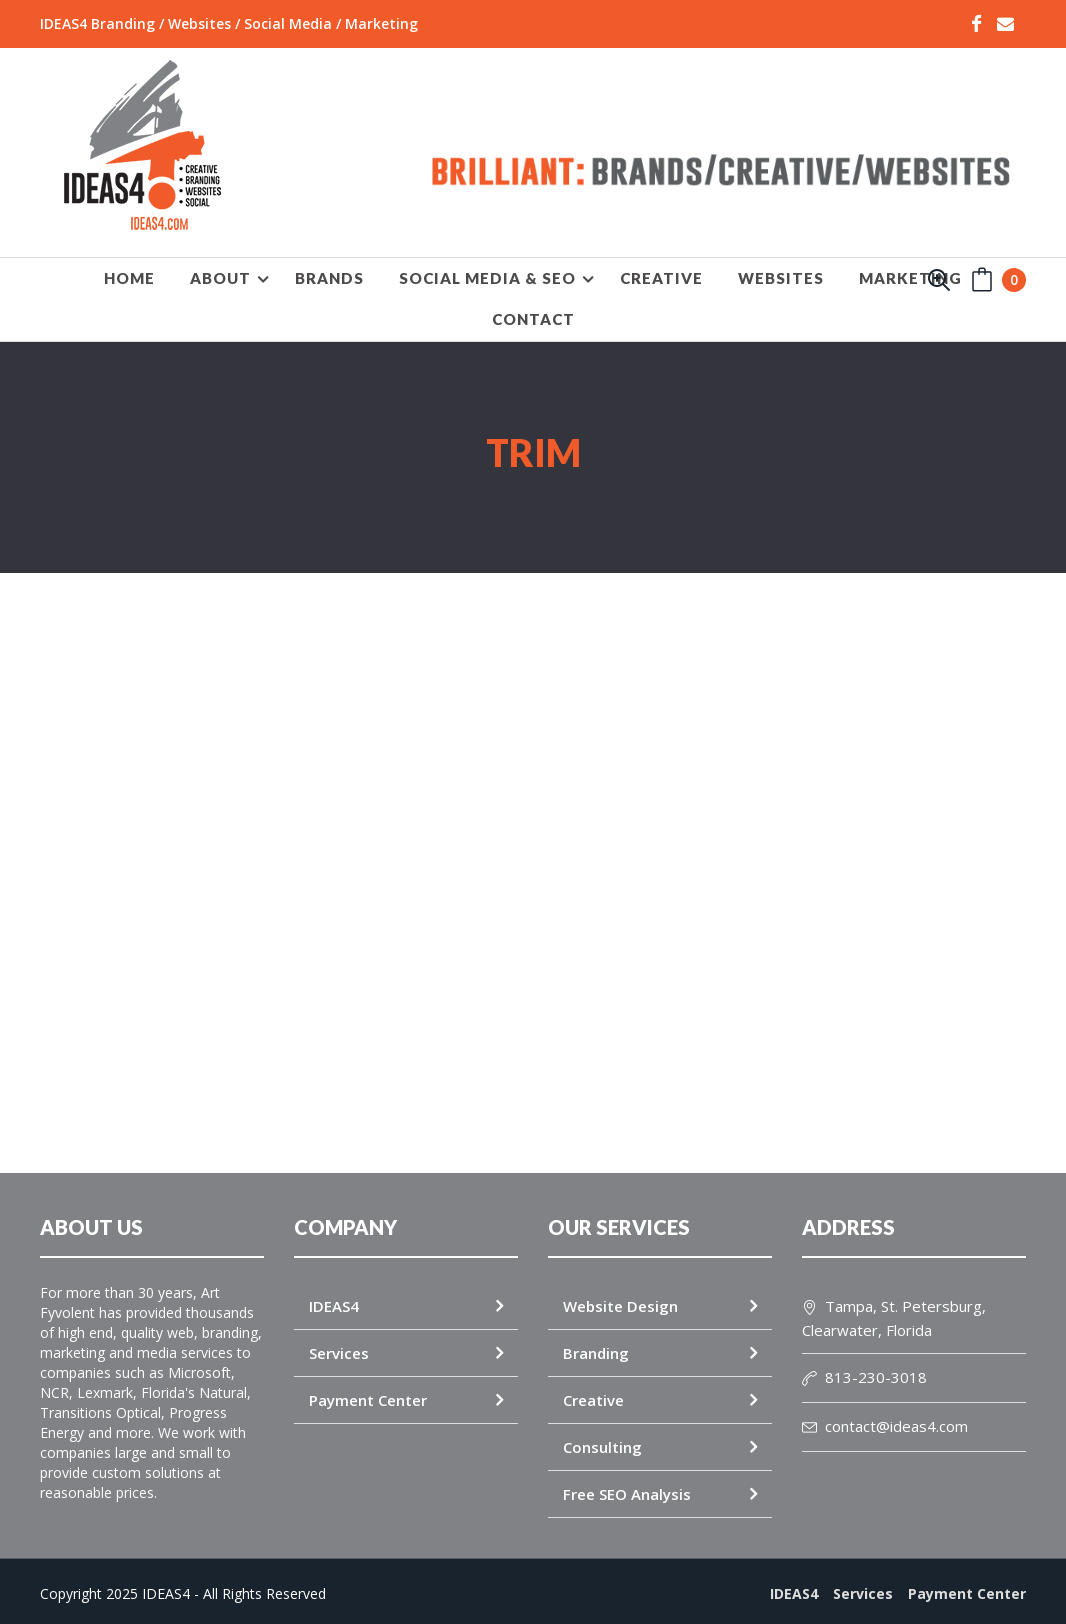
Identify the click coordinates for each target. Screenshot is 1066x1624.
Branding (596, 1343)
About (220, 278)
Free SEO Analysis (627, 1484)
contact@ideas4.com (885, 1416)
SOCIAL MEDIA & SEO (487, 278)
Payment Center (368, 1390)
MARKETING (910, 278)
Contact (533, 319)
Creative (593, 1390)
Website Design (620, 1296)
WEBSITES (781, 278)
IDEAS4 (334, 1296)
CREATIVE (661, 278)
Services (339, 1343)
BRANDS (329, 278)
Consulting (602, 1437)
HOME (129, 278)
